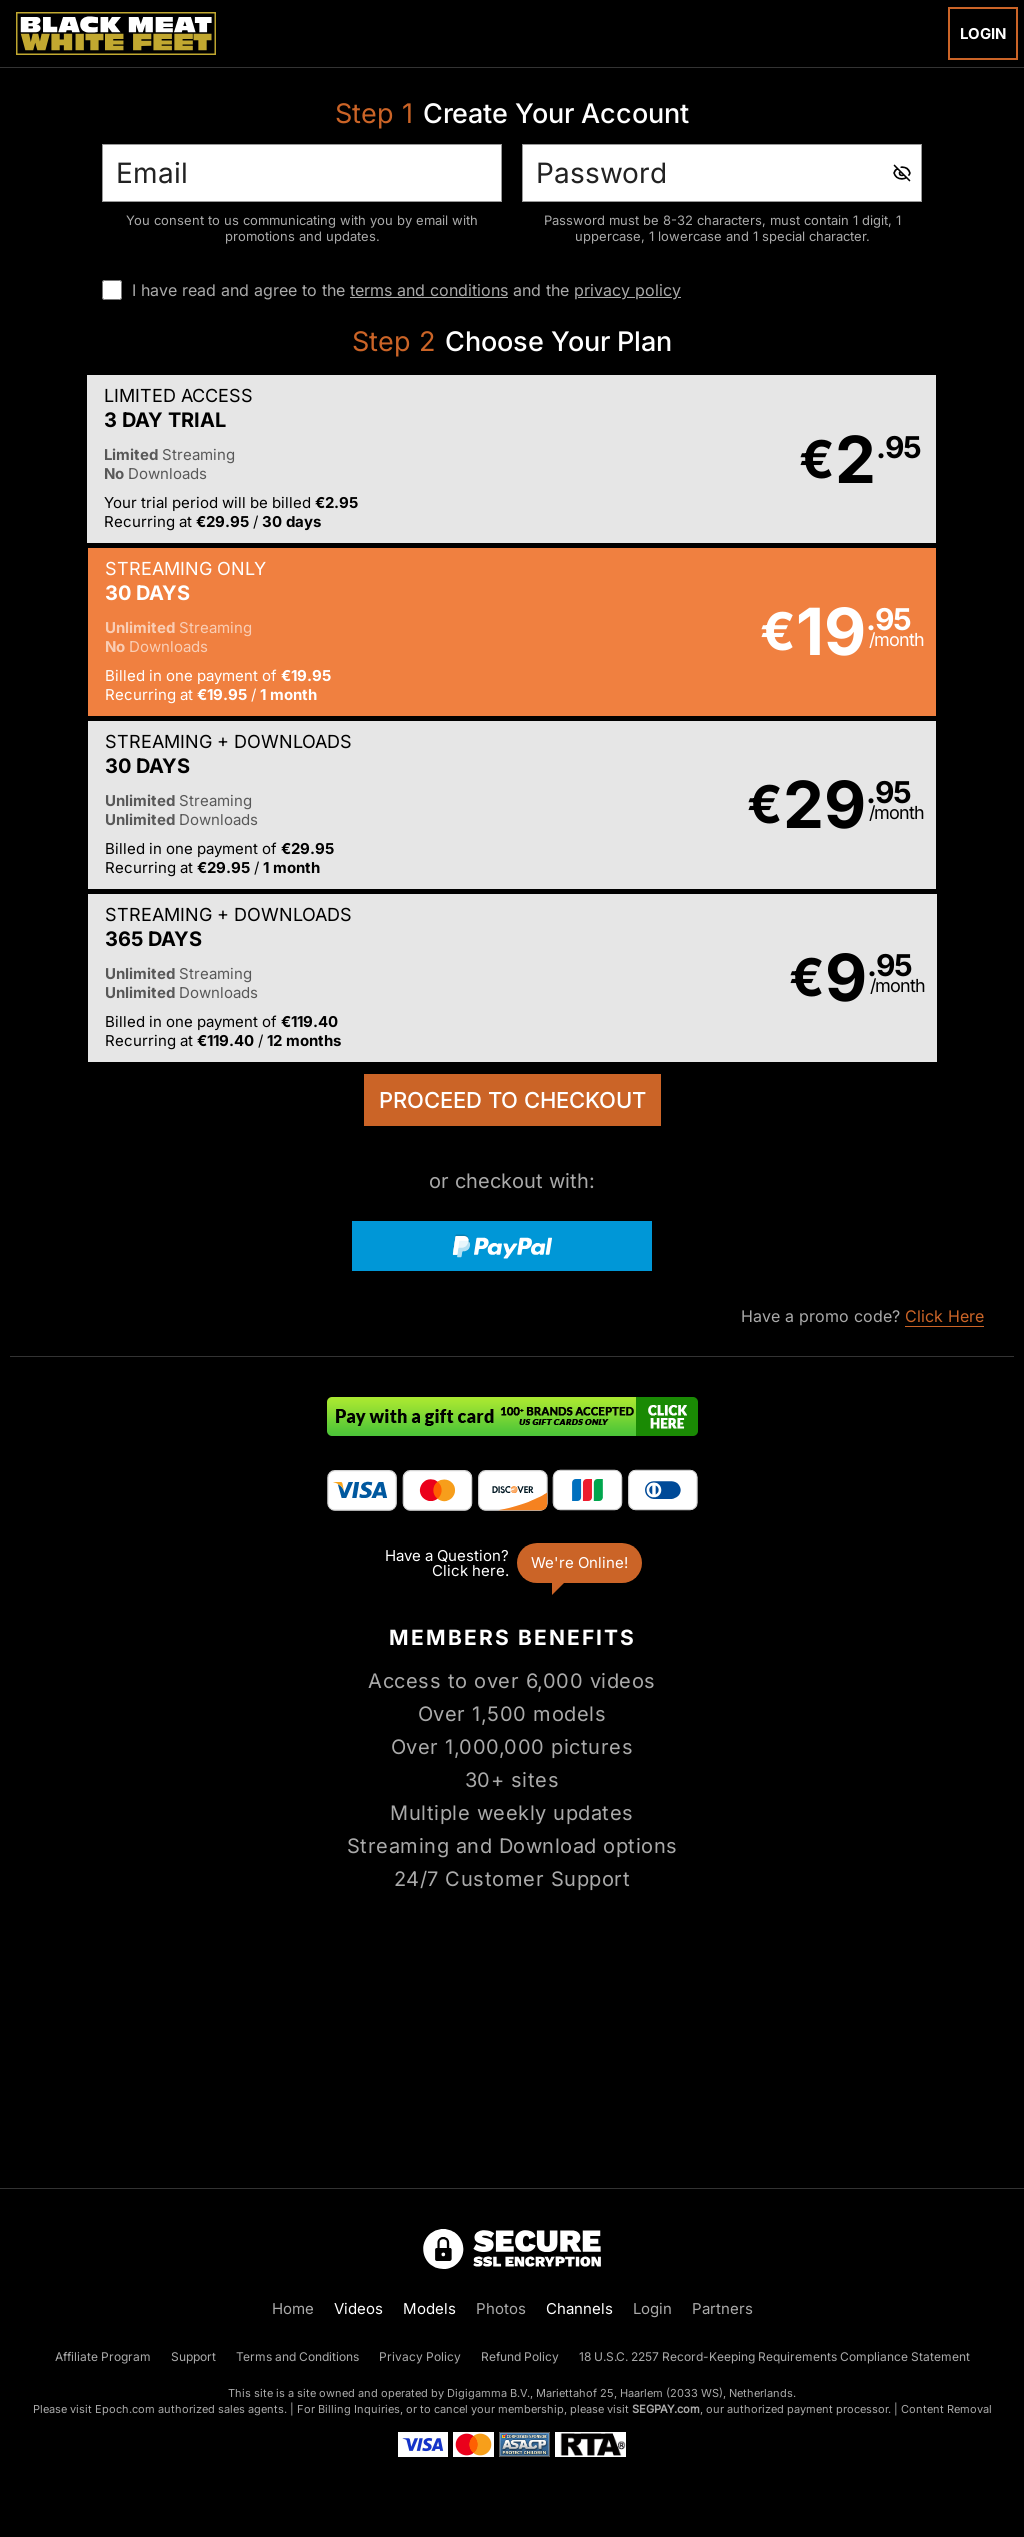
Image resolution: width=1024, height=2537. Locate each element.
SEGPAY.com (666, 2409)
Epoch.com (125, 2409)
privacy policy (627, 290)
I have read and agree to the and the (406, 290)
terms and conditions (429, 290)
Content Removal (946, 2409)
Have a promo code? (862, 974)
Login (983, 33)
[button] (260, 461)
